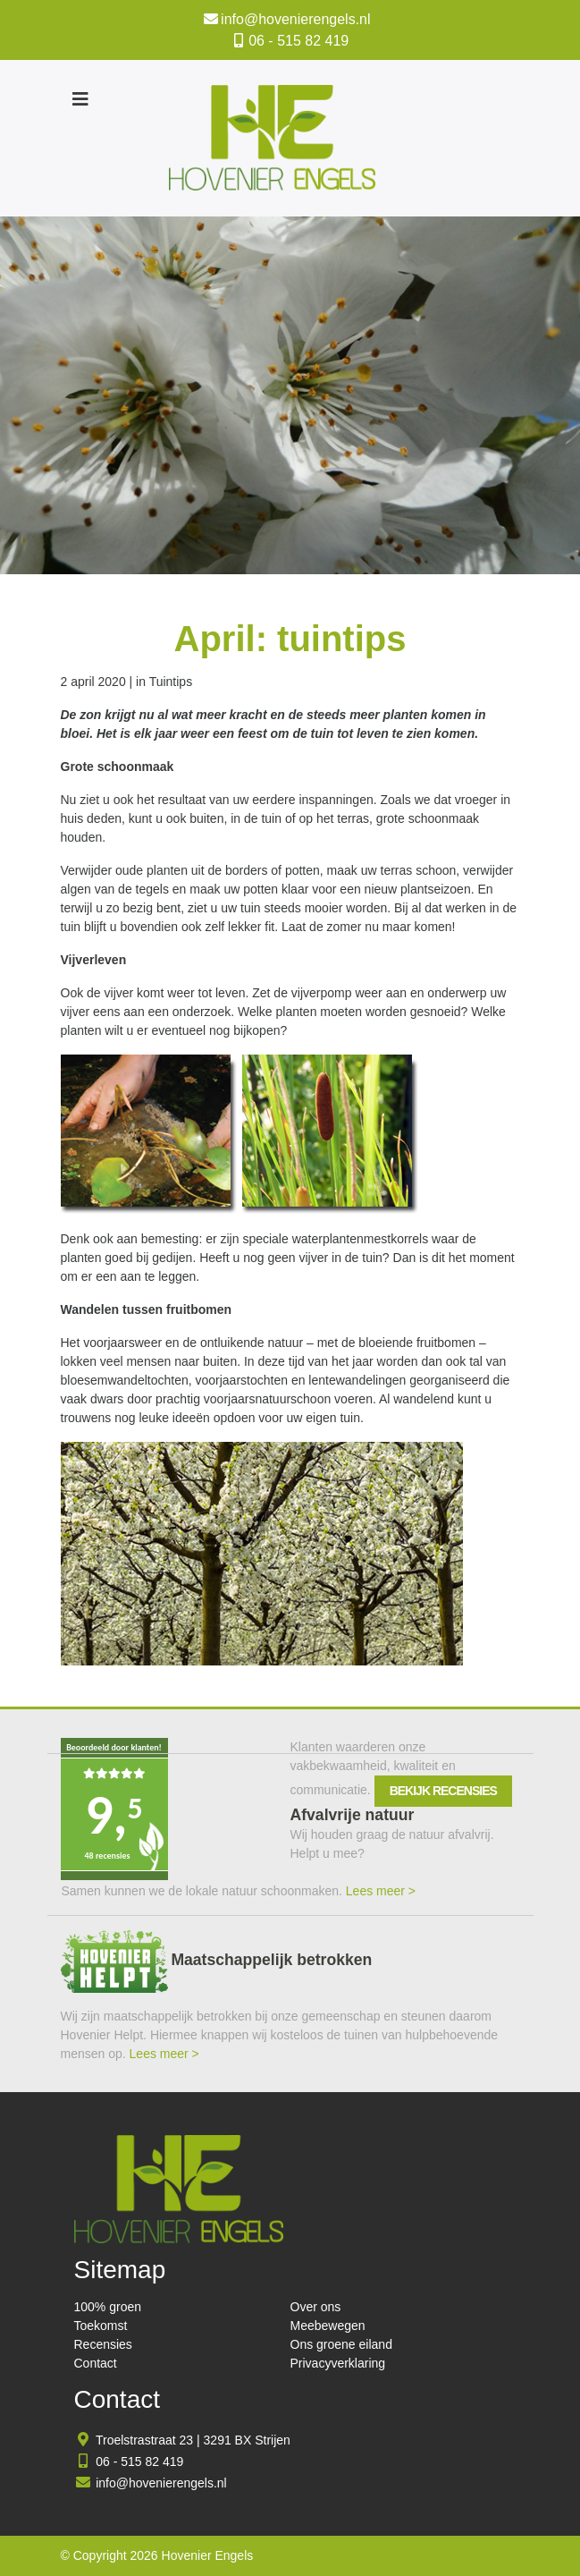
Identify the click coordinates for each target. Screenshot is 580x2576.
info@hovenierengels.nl (295, 19)
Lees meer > (381, 1891)
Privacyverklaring (338, 2363)
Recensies (103, 2344)
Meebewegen (328, 2325)
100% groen (108, 2307)
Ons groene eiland (341, 2344)
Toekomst (101, 2325)
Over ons (315, 2307)
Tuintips (171, 681)
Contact (95, 2363)
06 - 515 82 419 (298, 40)
